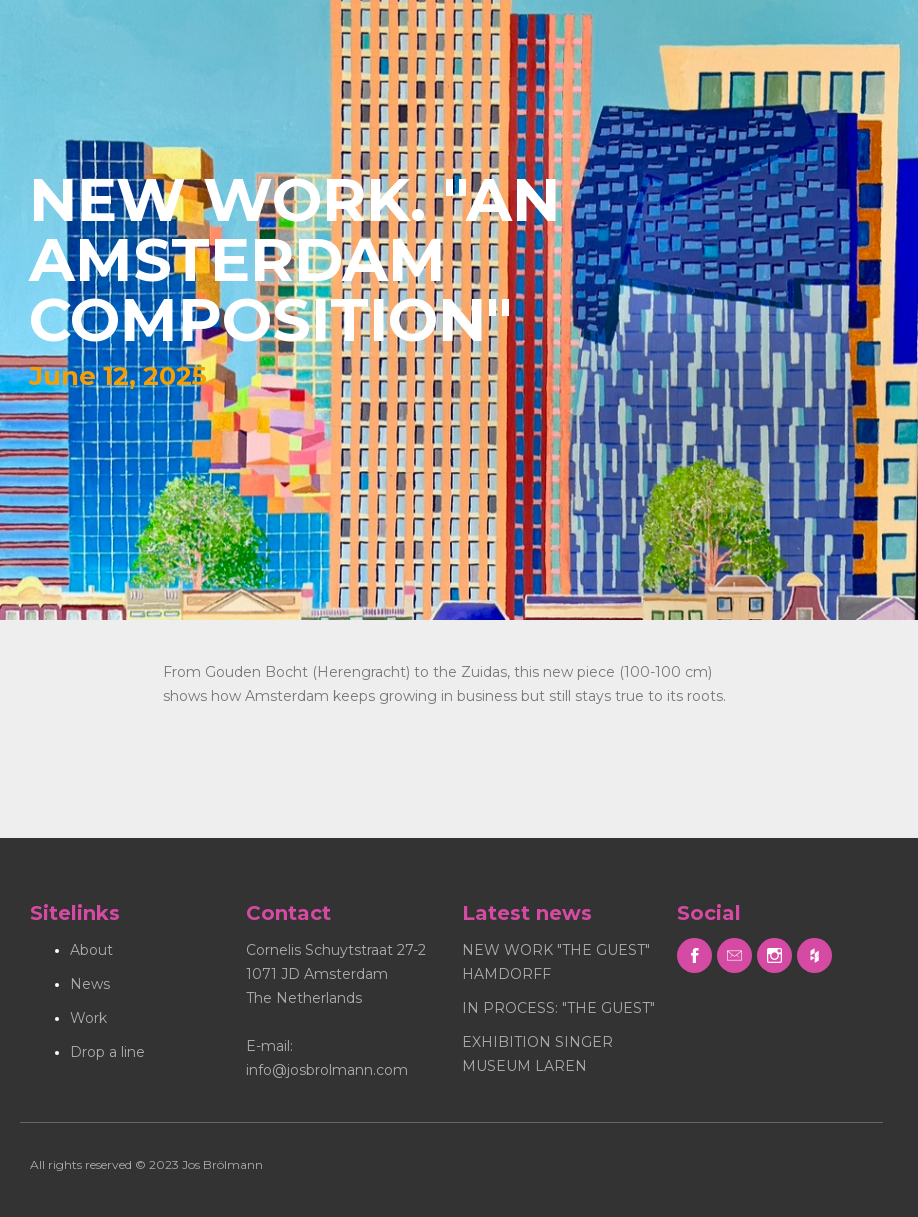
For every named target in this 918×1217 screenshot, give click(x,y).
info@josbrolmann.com (327, 1070)
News (90, 984)
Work (88, 1018)
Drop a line (107, 1052)
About (91, 950)
